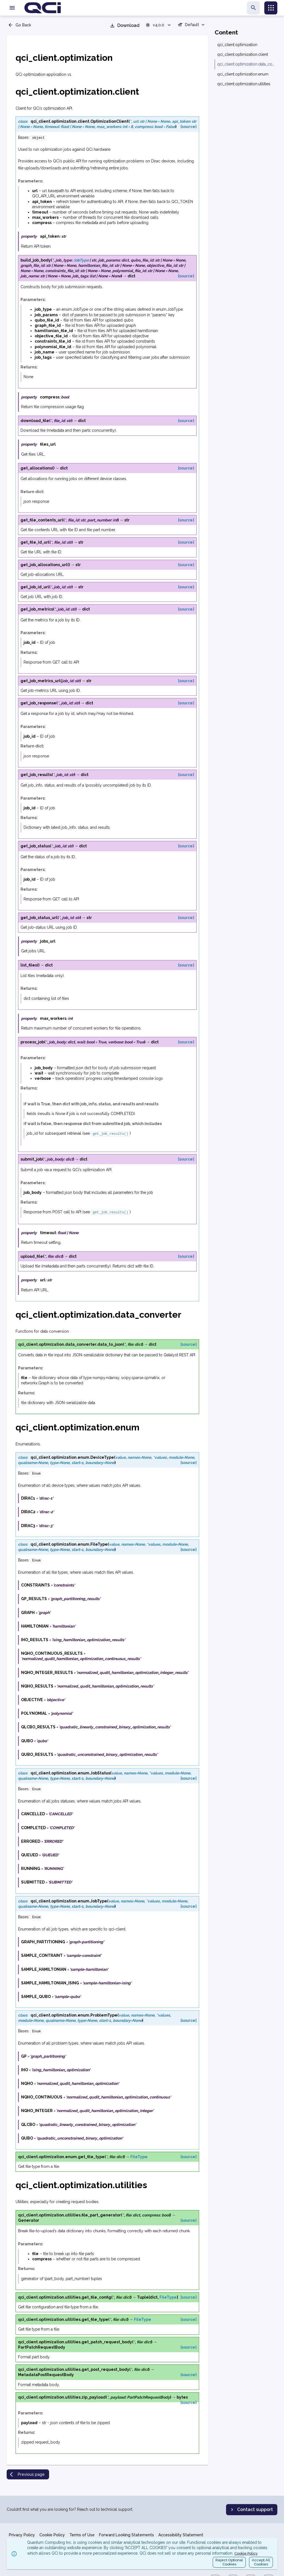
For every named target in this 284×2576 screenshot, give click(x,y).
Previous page (27, 2470)
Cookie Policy (52, 2535)
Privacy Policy (22, 2535)
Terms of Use (82, 2535)
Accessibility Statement (180, 2535)
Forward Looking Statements (126, 2535)
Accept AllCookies (261, 2562)
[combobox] (192, 25)
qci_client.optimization (237, 44)
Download (125, 25)
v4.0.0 (158, 25)
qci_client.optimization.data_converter (246, 64)
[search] (253, 7)
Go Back (19, 25)
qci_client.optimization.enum (242, 74)
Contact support (251, 2509)
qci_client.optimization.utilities (243, 84)
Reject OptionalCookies (229, 2562)
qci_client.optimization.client (242, 54)
